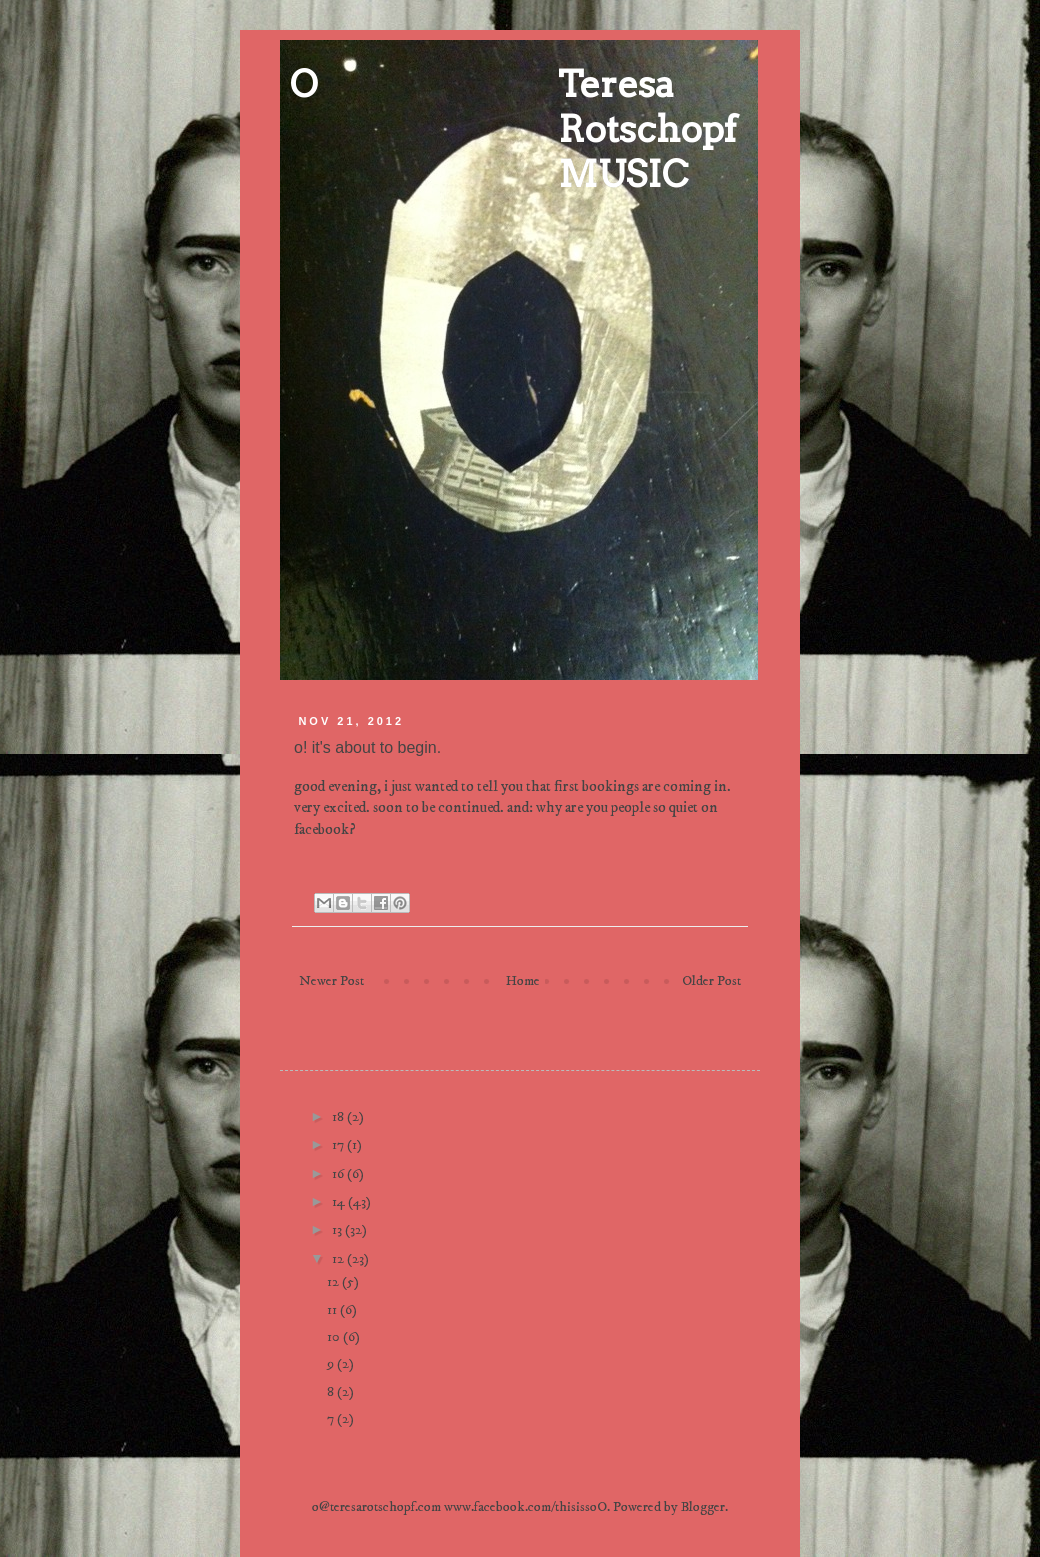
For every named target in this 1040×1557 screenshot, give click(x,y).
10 (335, 1337)
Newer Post (331, 981)
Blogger (703, 1507)
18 (339, 1117)
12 (339, 1259)
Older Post (711, 981)
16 (339, 1174)
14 (340, 1202)
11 (333, 1310)
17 (339, 1145)
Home (523, 981)
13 (338, 1230)
